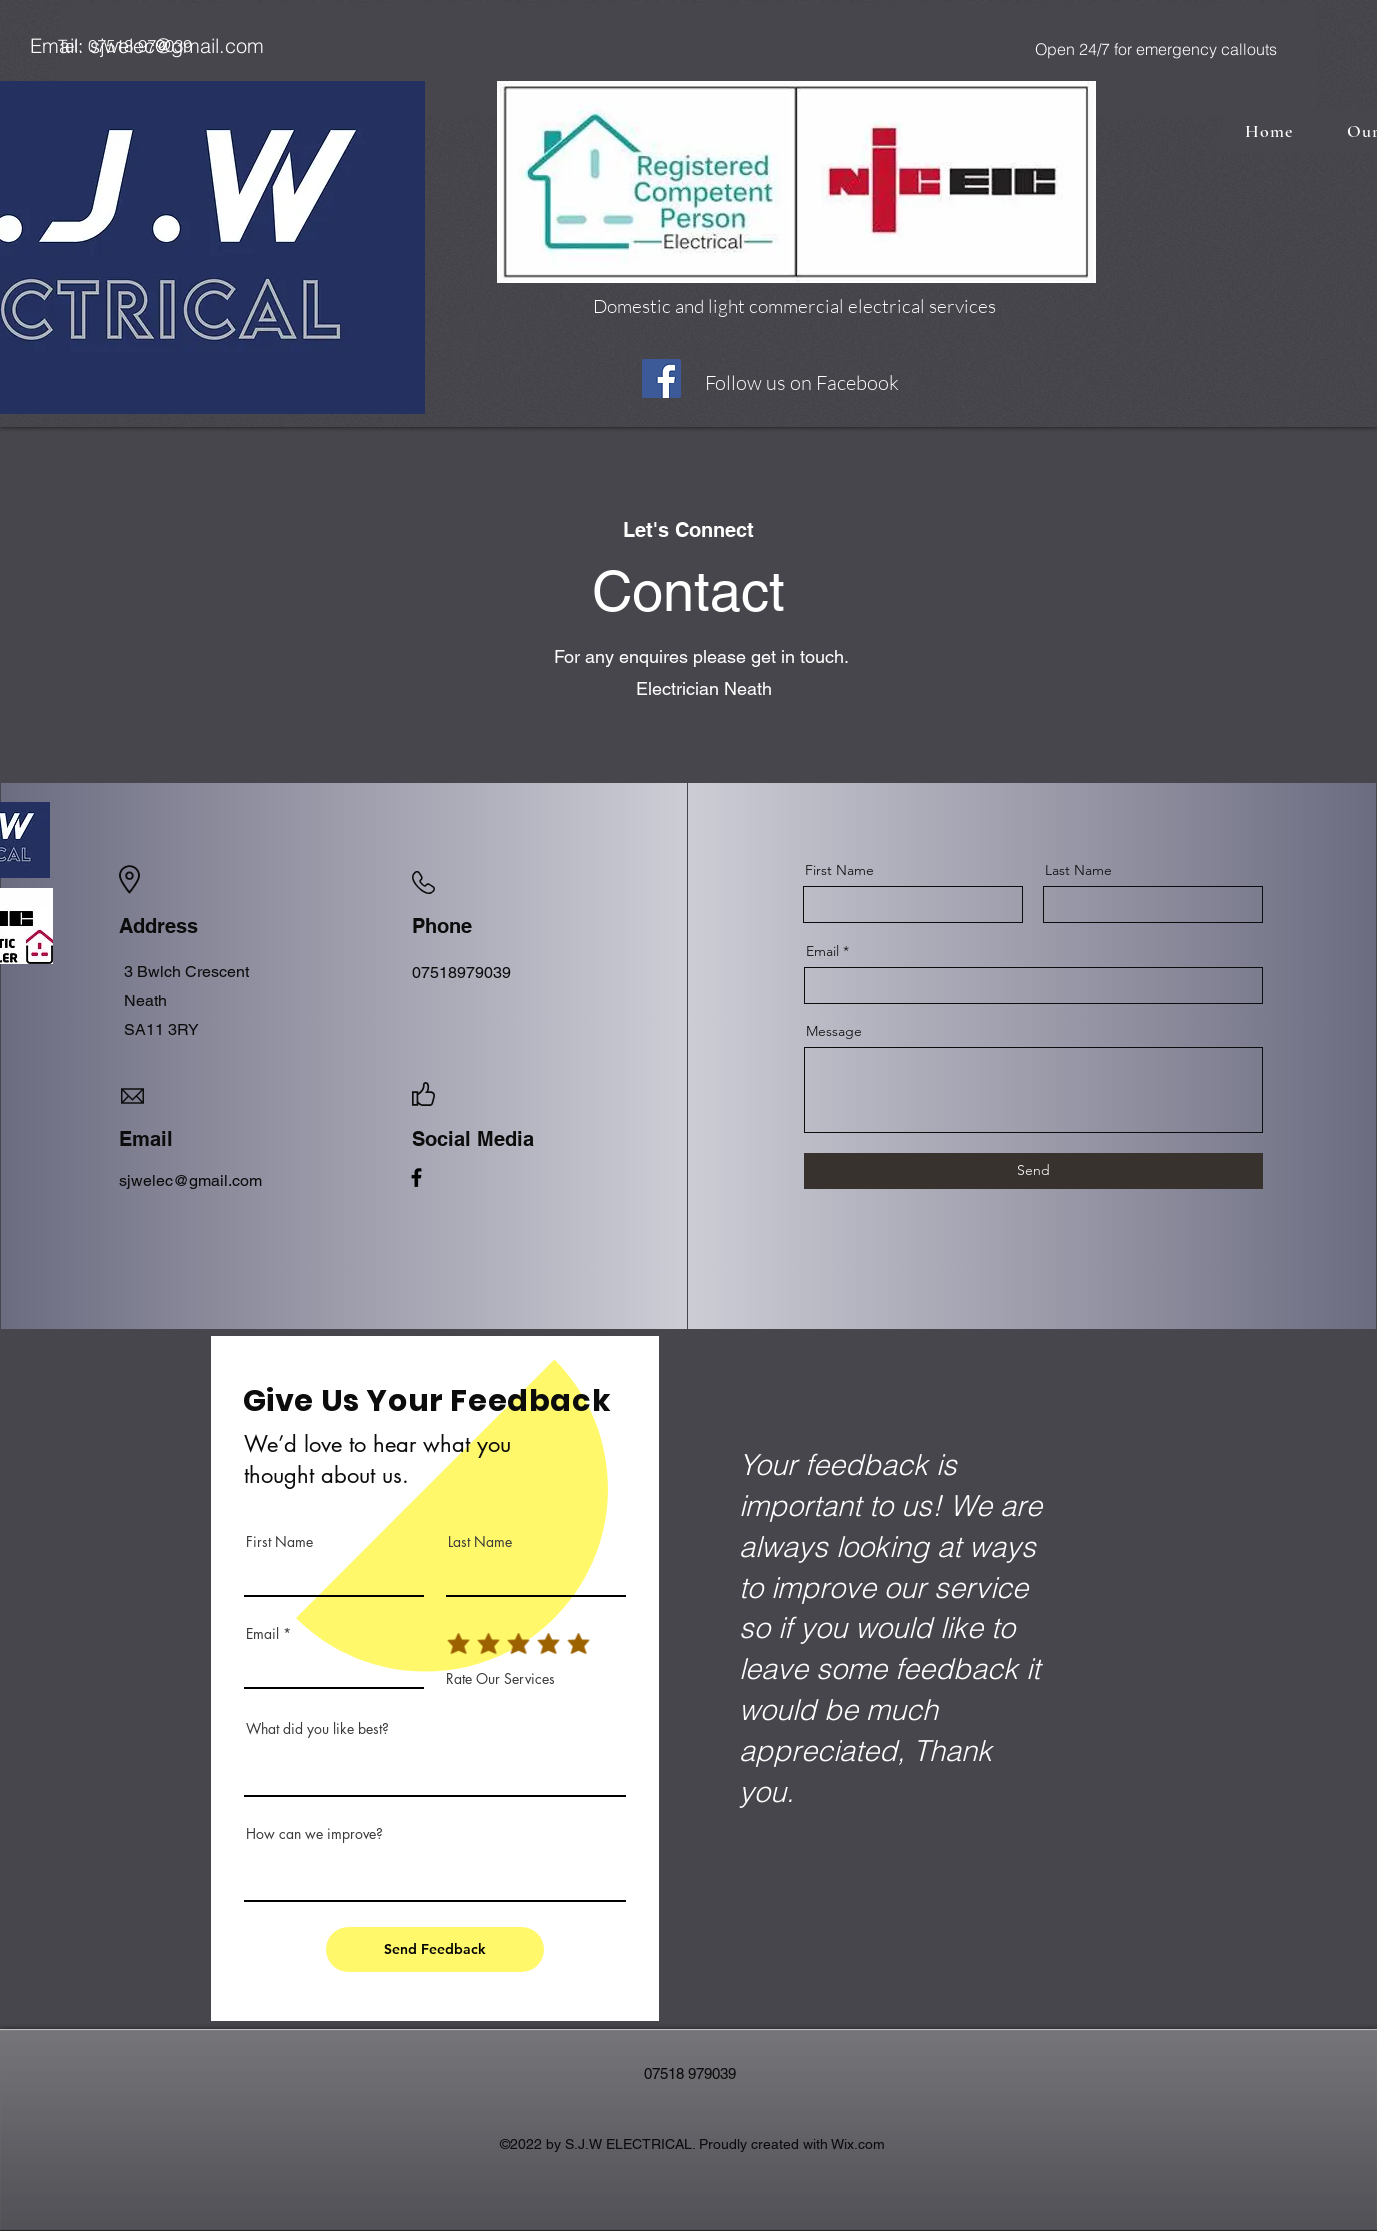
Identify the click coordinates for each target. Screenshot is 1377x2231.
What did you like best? (317, 1729)
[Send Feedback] (435, 1949)
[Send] (1033, 1171)
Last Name (1078, 870)
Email (822, 951)
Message (834, 1031)
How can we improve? (314, 1834)
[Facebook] (661, 378)
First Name (839, 870)
